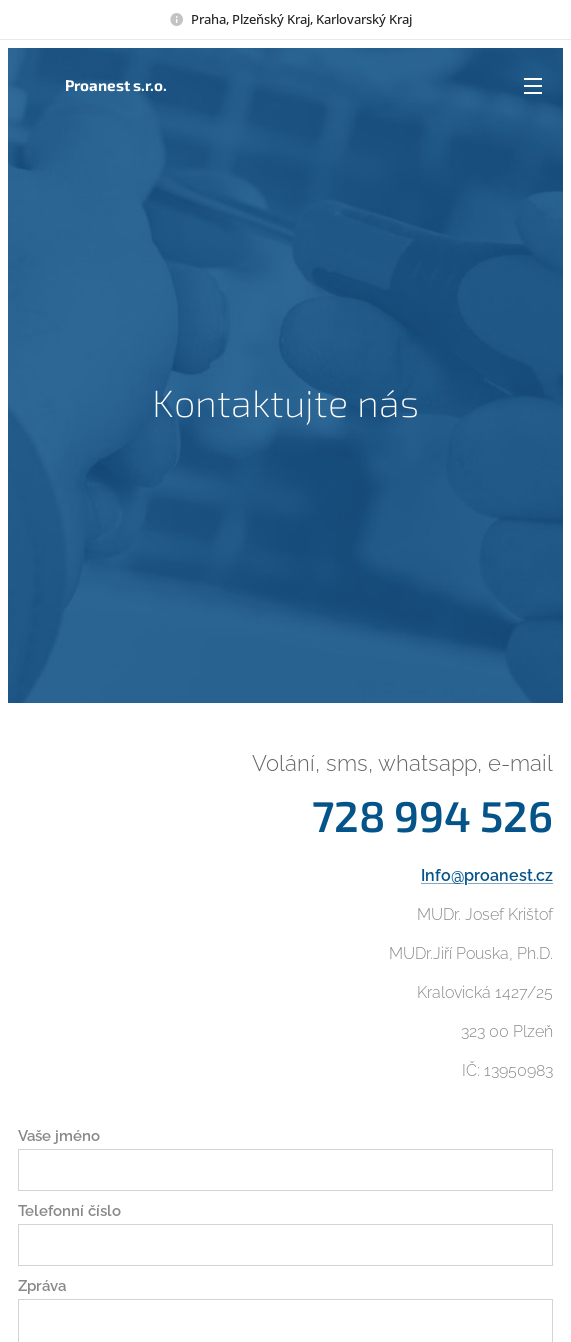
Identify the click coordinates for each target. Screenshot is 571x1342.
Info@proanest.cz (487, 875)
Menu (533, 86)
